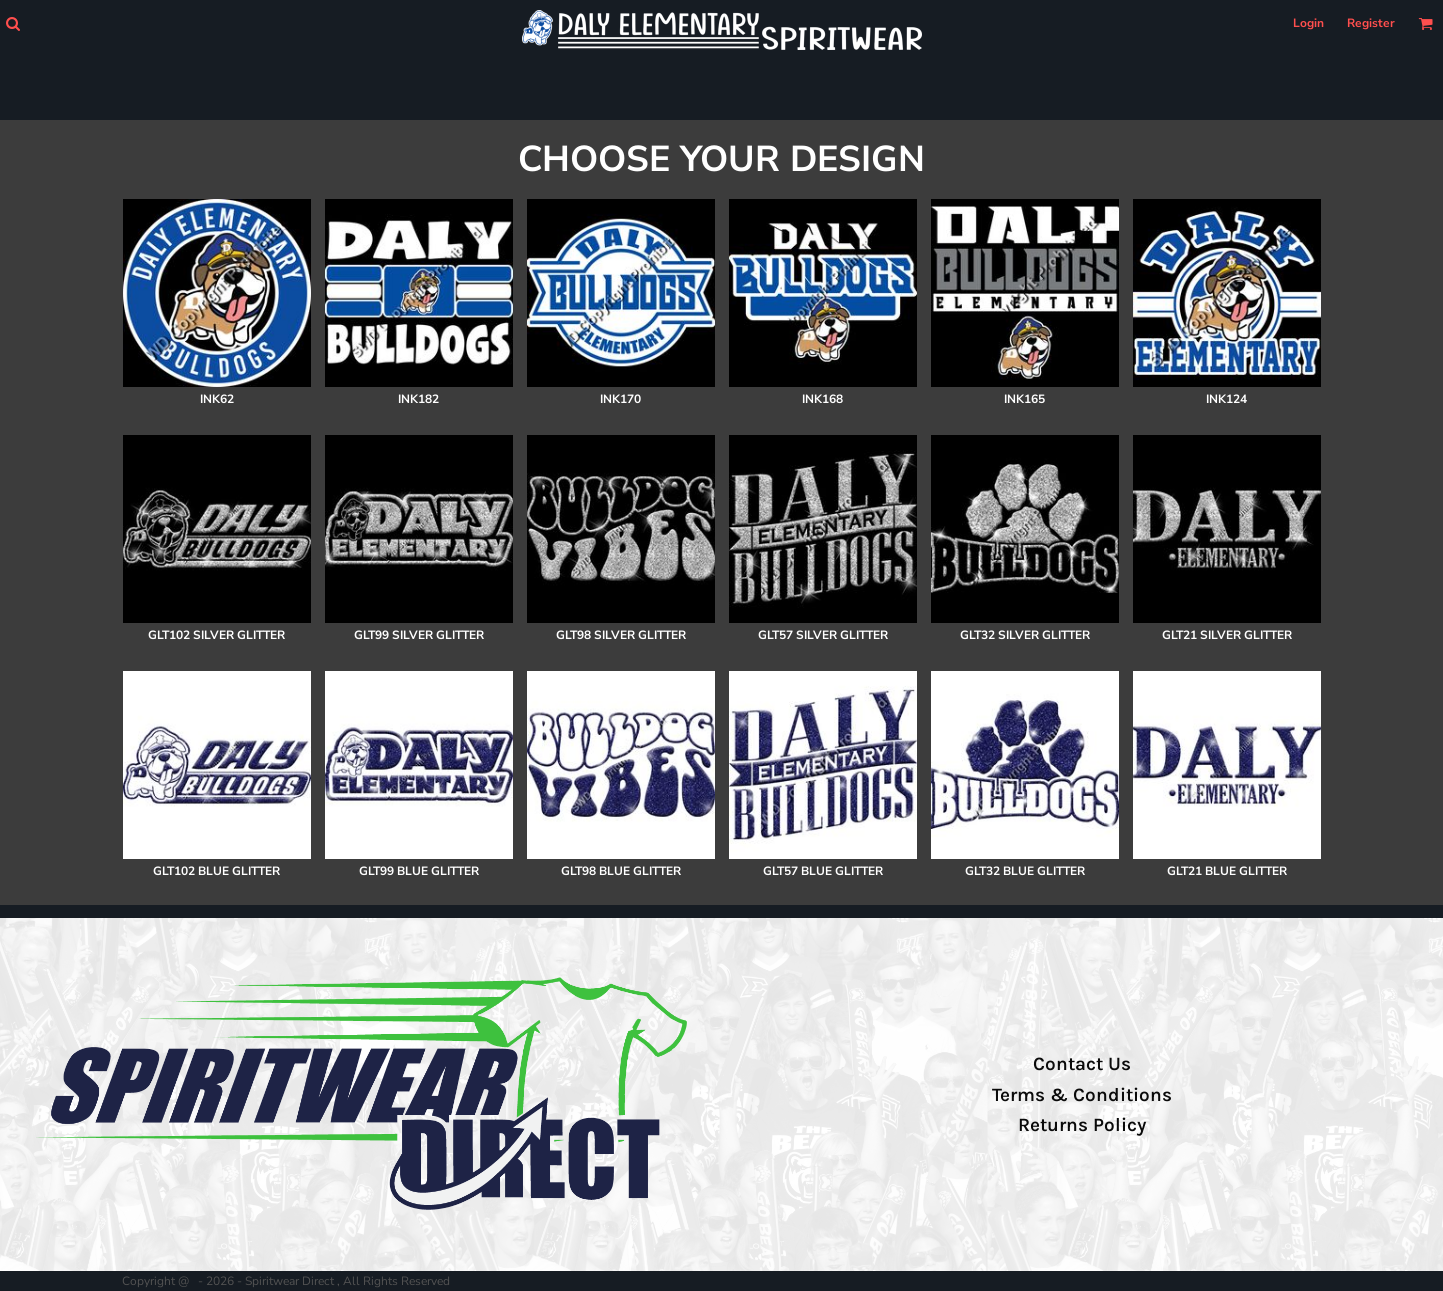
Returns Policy (1082, 1125)
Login (1308, 23)
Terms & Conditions (1082, 1095)
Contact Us (1082, 1064)
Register (1371, 23)
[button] (12, 23)
